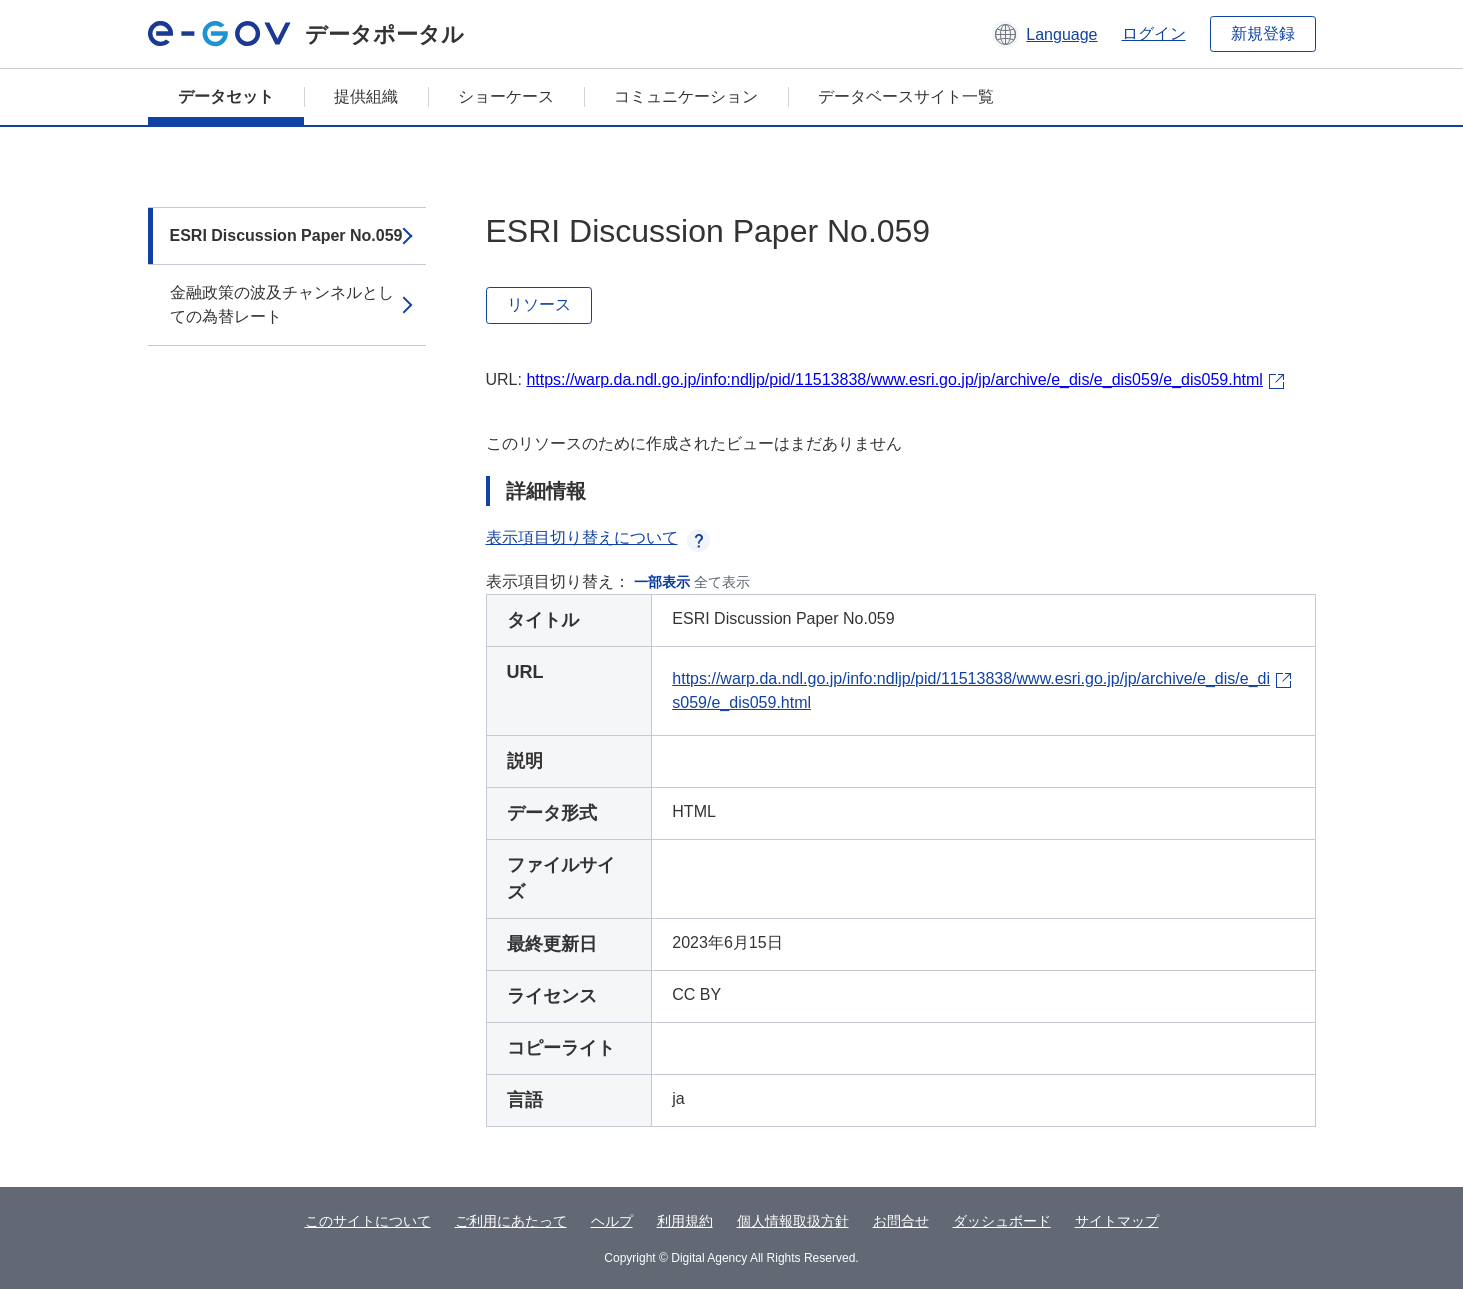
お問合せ (901, 1221)
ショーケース (506, 96)
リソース (539, 304)
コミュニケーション (686, 96)
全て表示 (722, 582)
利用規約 (685, 1221)
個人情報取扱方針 (793, 1221)
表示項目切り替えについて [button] (598, 537)
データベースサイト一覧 (906, 96)
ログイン (1154, 33)
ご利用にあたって (511, 1221)
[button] (1044, 34)
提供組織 (366, 96)
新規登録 (1263, 33)
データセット (226, 96)
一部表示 (662, 582)
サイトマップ (1117, 1221)
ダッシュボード (1002, 1221)
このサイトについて (368, 1221)
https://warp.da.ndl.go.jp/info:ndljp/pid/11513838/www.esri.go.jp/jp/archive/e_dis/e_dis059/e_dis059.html (894, 379)
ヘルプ (612, 1221)
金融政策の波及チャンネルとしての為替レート (282, 304)
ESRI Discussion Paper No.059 (286, 235)
